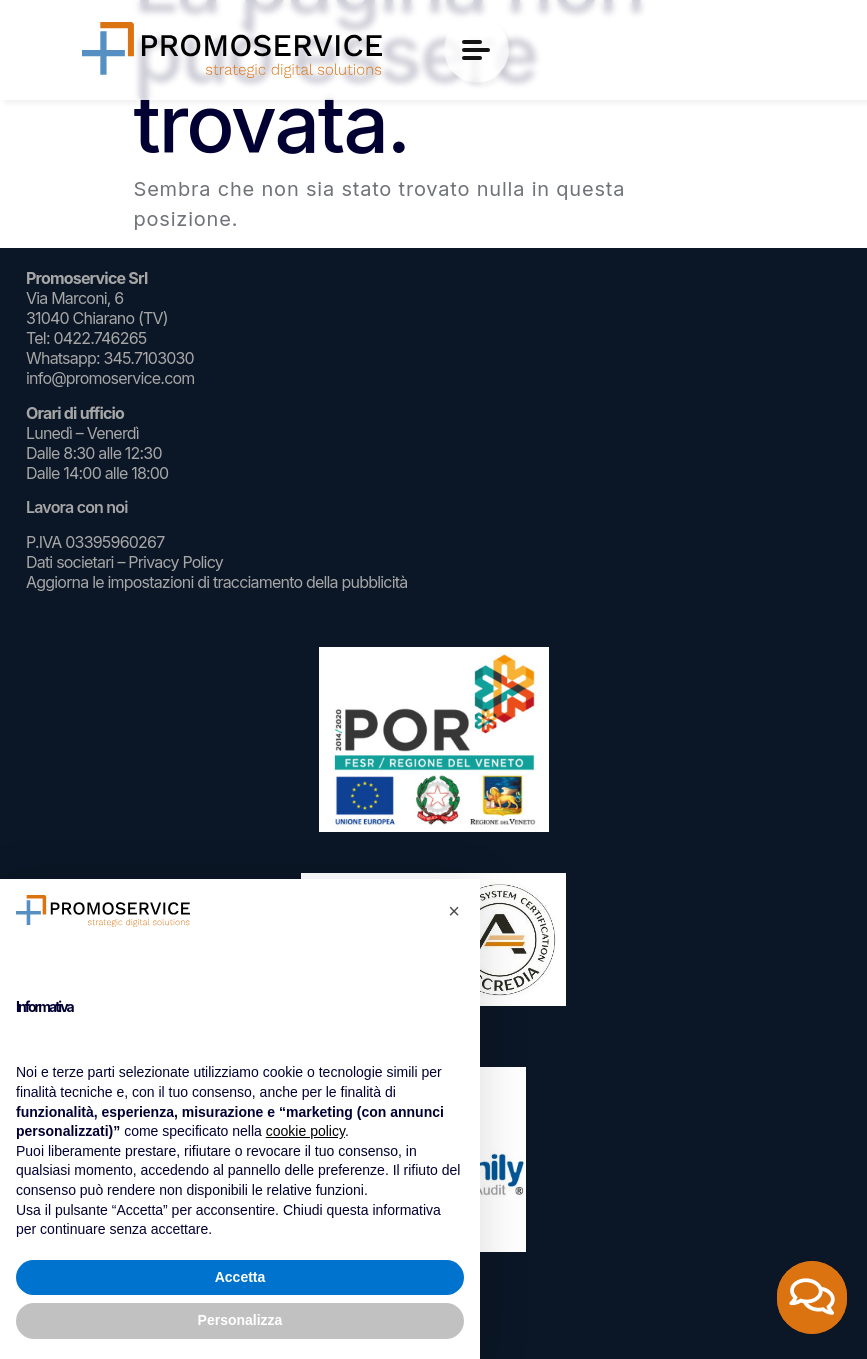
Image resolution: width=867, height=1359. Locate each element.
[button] (454, 911)
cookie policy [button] (305, 1131)
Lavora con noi (77, 507)
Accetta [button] (240, 1277)
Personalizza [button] (240, 1320)
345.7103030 (148, 358)
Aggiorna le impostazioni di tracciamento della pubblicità (216, 582)
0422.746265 (99, 338)
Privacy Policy (175, 562)
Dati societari (70, 562)
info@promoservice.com (110, 378)
